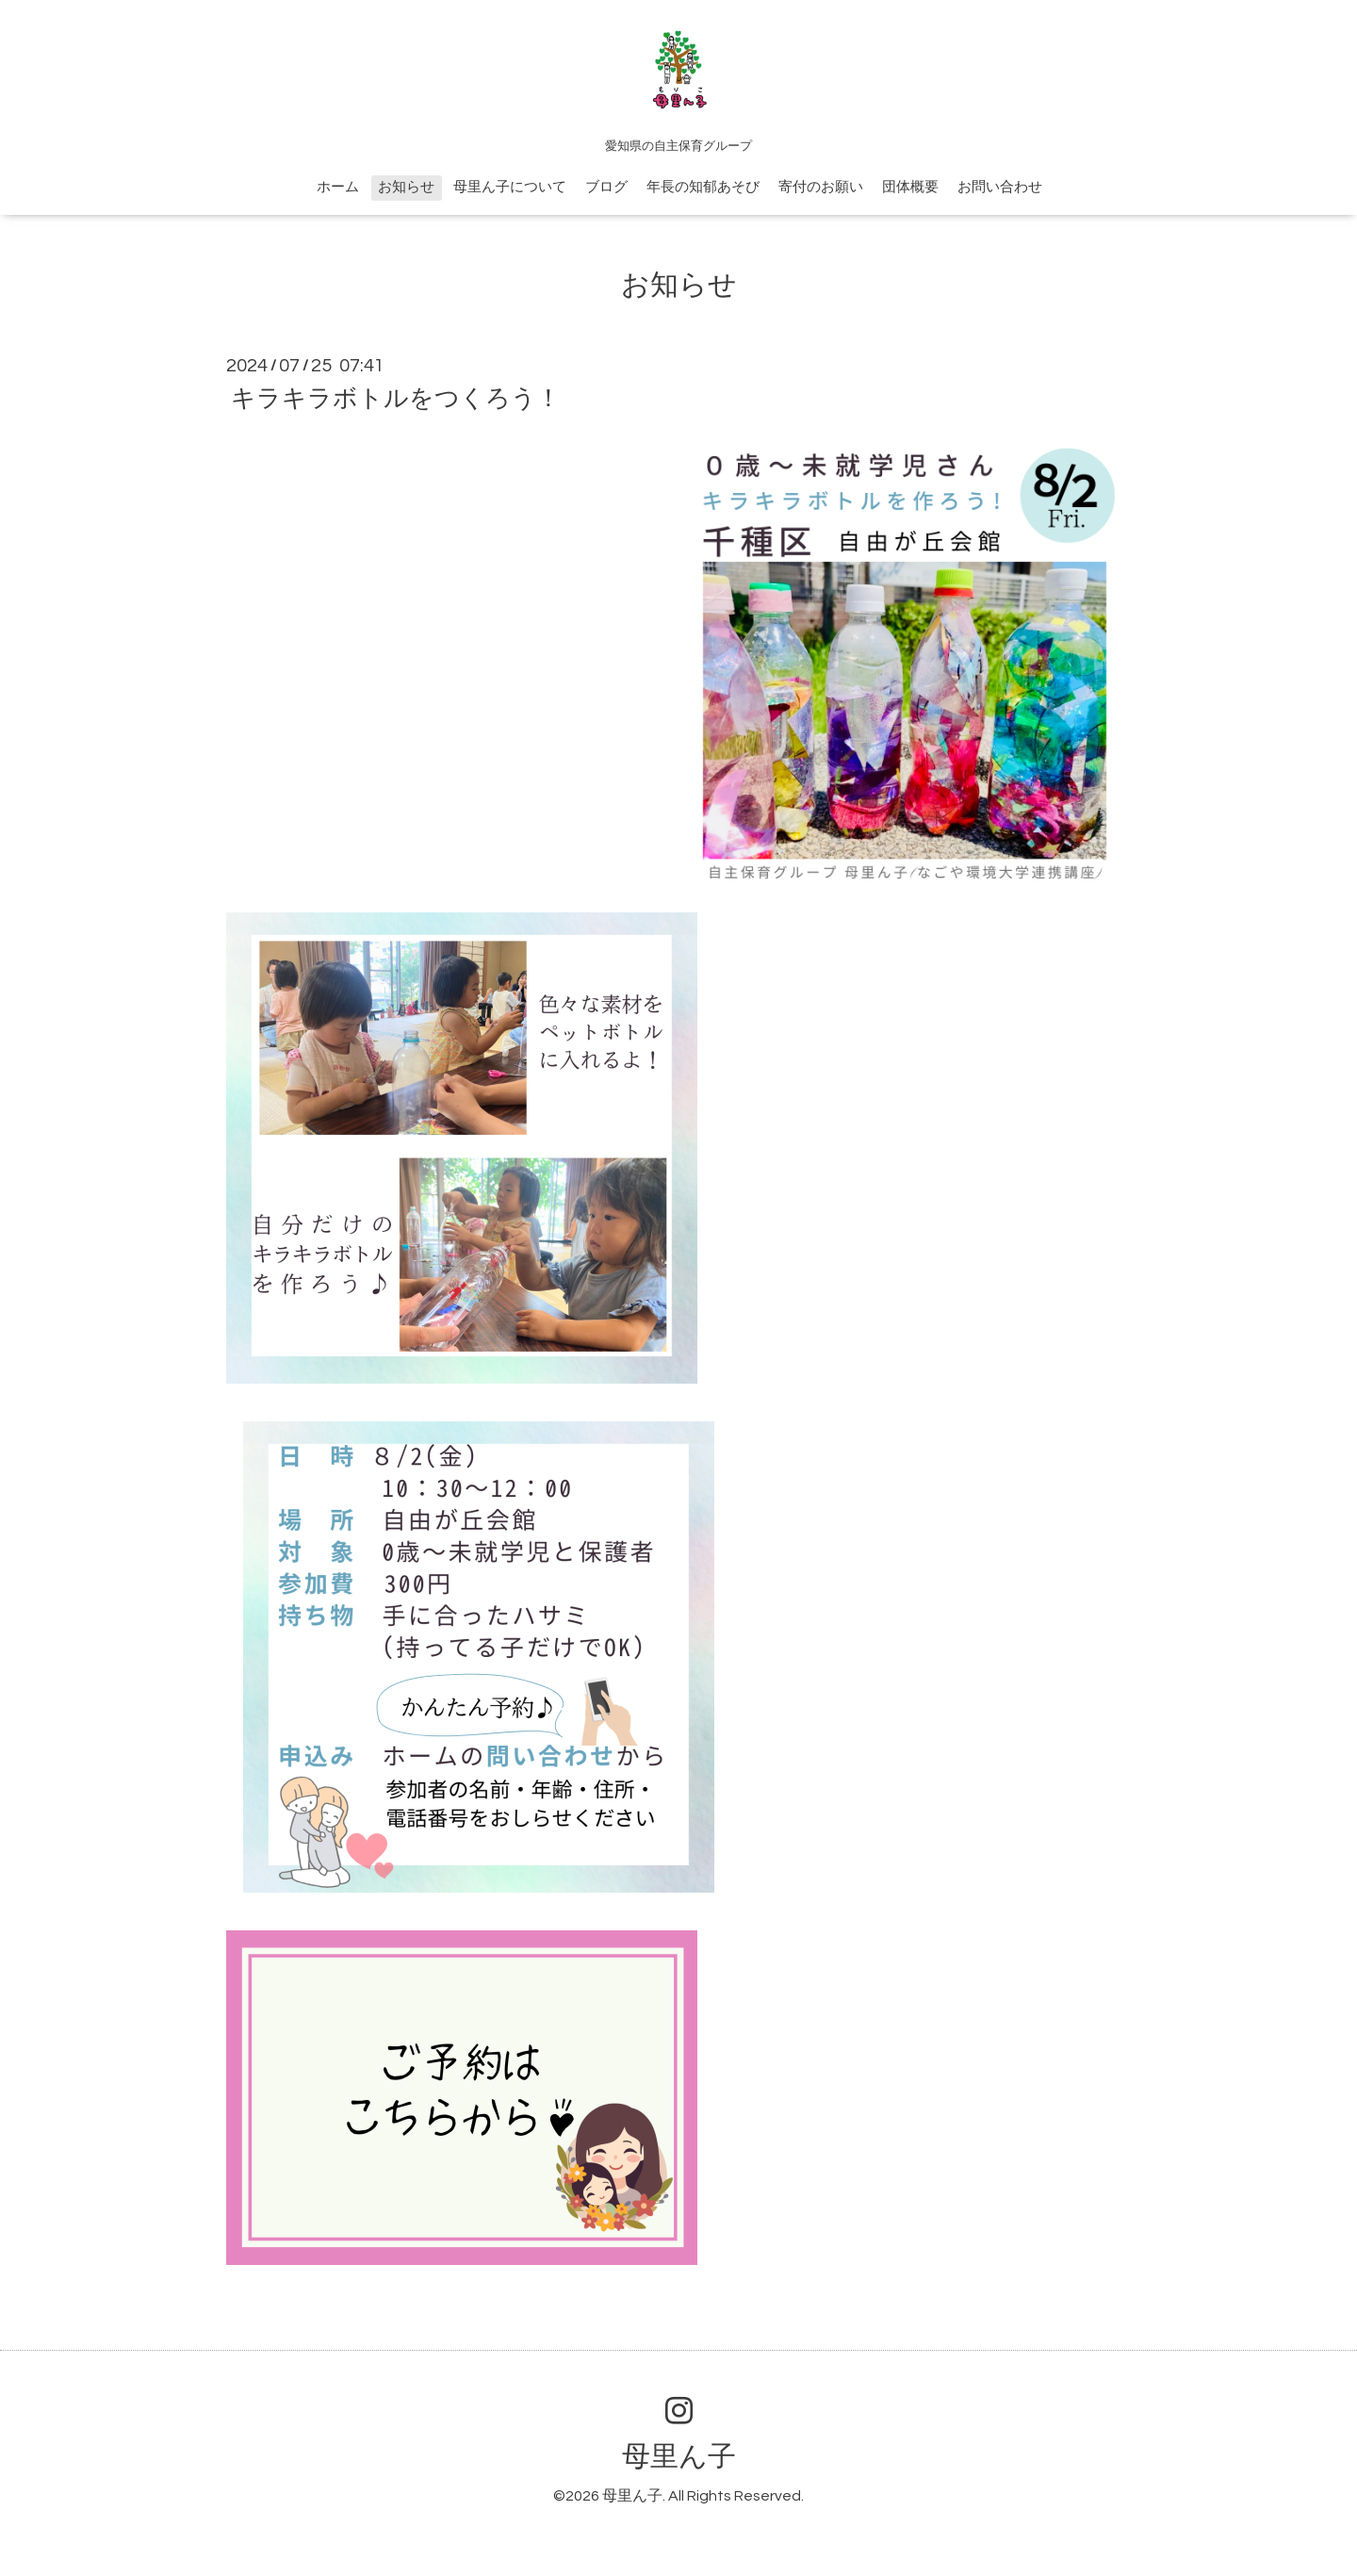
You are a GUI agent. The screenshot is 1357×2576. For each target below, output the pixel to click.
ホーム (338, 187)
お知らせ (406, 187)
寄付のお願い (820, 187)
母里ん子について (509, 187)
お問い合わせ (999, 187)
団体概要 (910, 187)
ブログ (606, 187)
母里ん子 (679, 2456)
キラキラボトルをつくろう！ (396, 398)
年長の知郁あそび (703, 187)
